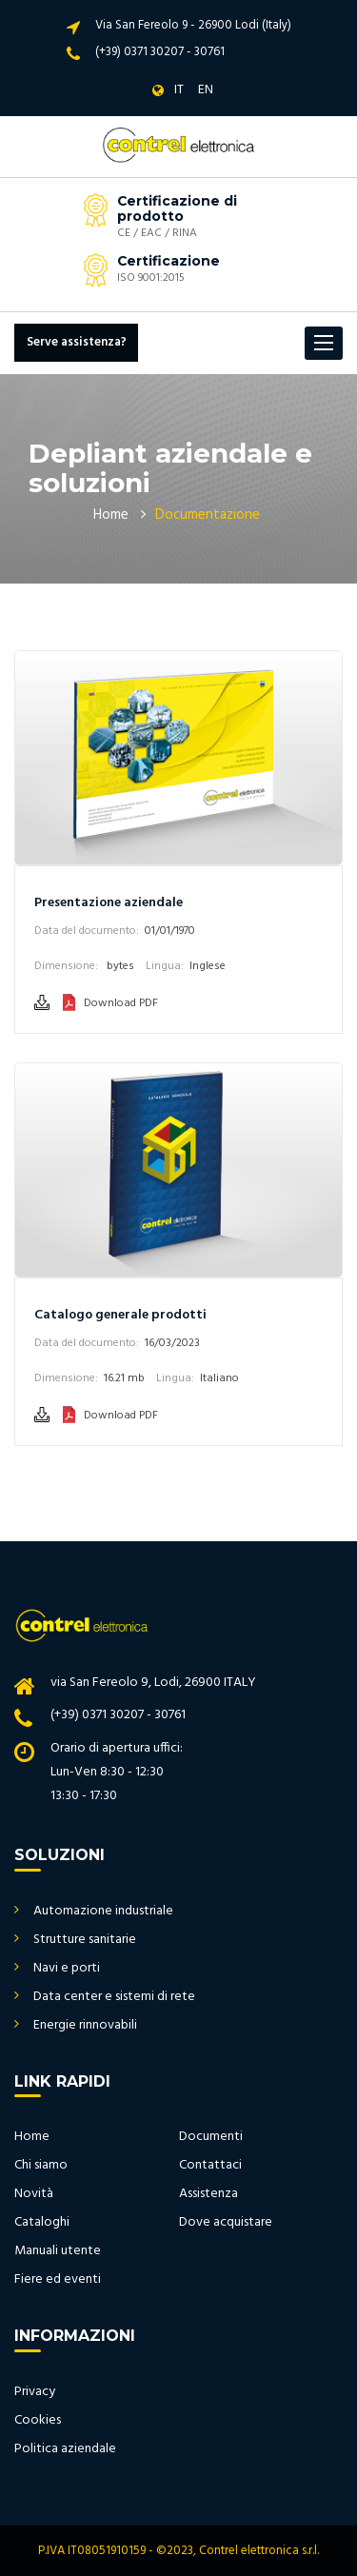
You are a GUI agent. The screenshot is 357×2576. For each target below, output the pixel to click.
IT (179, 90)
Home (111, 515)
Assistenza (208, 2194)
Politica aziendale (65, 2449)
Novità (33, 2194)
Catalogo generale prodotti (120, 1315)
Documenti (211, 2137)
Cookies (37, 2420)
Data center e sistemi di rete (114, 1997)
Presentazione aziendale (108, 903)
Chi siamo (41, 2165)
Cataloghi (41, 2222)
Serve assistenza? (77, 342)
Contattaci (210, 2165)
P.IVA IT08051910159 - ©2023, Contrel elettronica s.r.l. (178, 2551)
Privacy (34, 2392)
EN (205, 90)
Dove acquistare (225, 2222)
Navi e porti (66, 1968)
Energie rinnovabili (85, 2025)
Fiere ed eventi (57, 2279)
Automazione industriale (103, 1911)
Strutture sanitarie (84, 1940)
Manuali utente (57, 2251)
